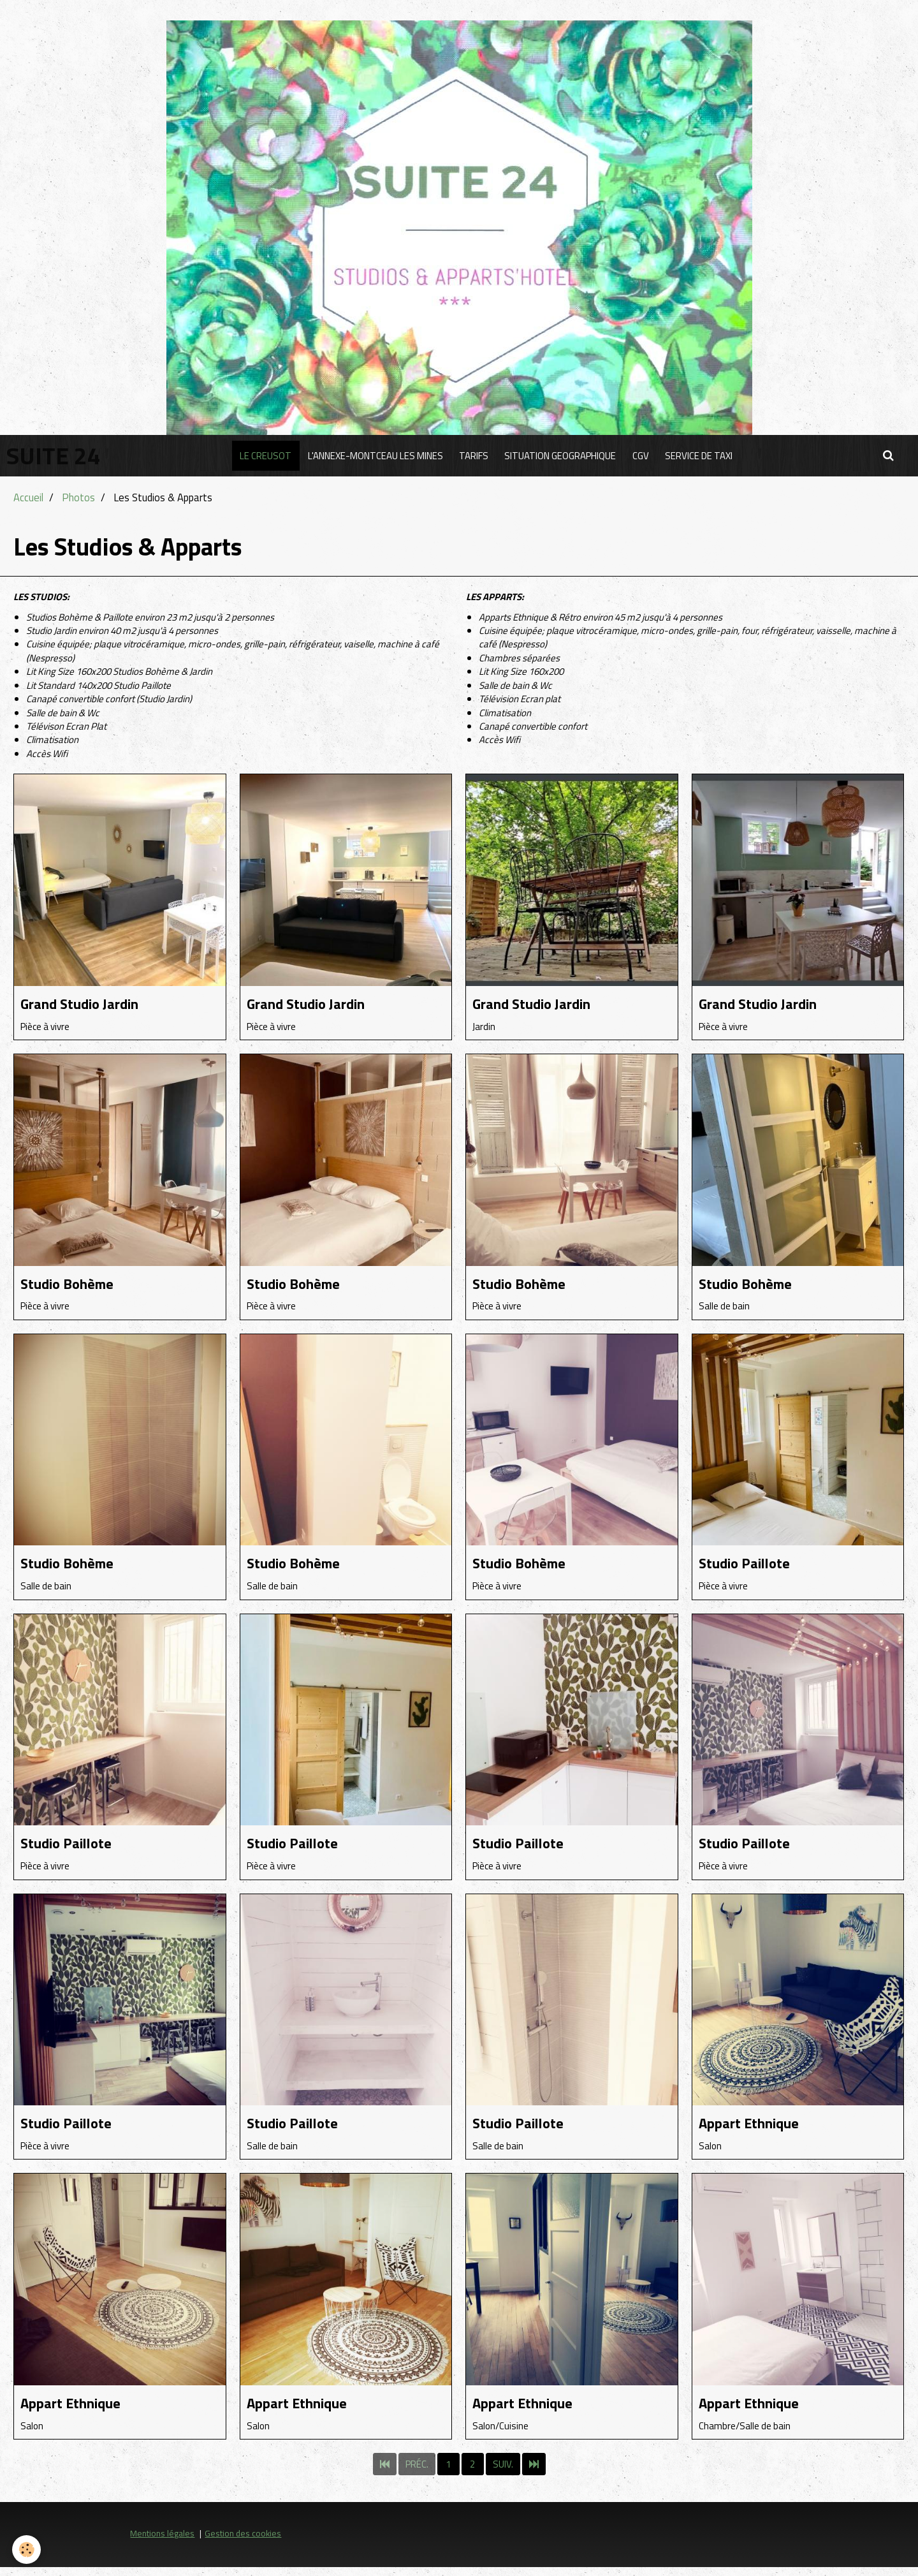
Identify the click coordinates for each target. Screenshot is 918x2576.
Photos (78, 497)
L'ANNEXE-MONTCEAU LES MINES (371, 455)
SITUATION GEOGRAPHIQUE (562, 455)
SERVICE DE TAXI (706, 455)
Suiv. (503, 2473)
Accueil (28, 497)
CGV (645, 455)
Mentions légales (162, 2541)
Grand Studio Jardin (89, 1003)
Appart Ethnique (757, 2129)
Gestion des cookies (243, 2541)
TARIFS (472, 455)
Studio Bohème (74, 1284)
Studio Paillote (751, 1566)
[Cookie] (27, 2549)
